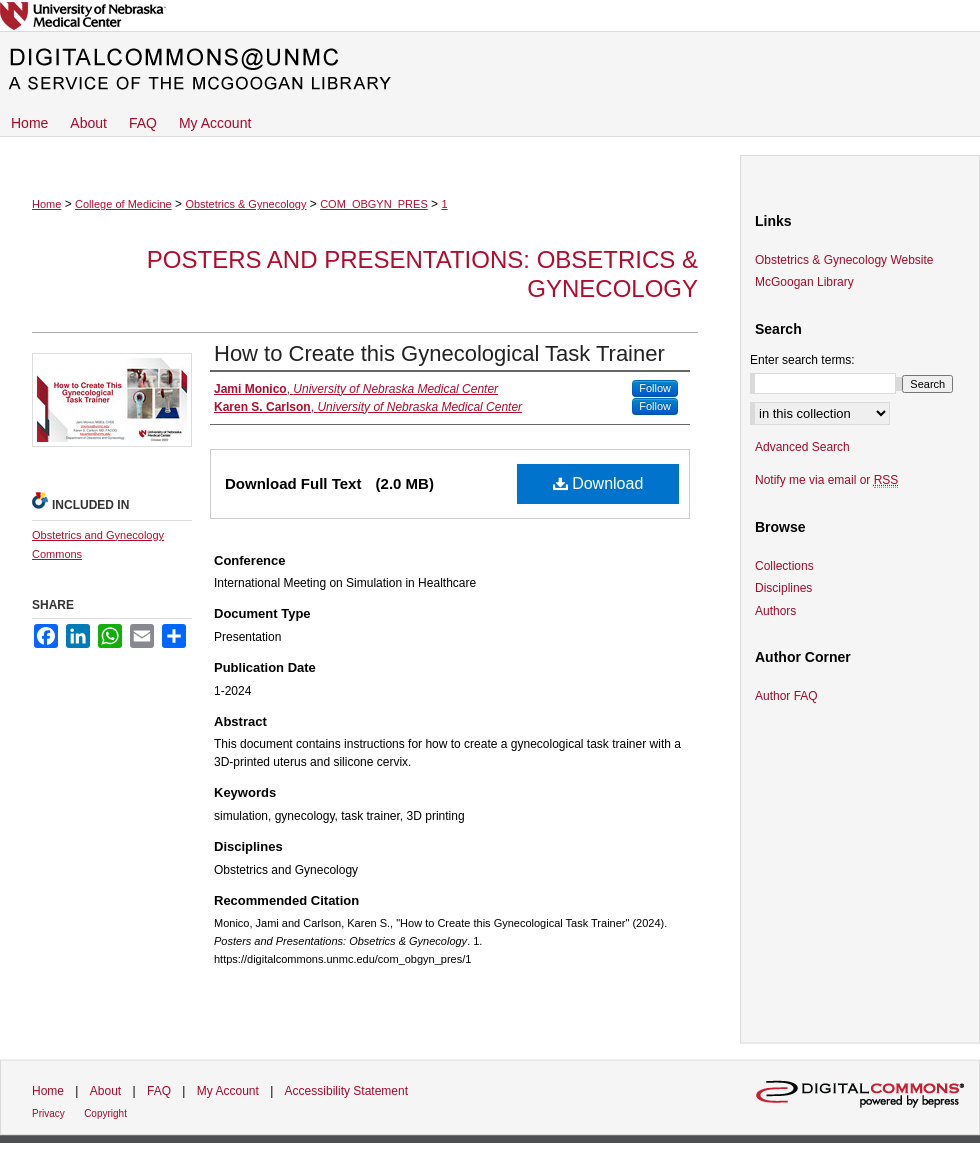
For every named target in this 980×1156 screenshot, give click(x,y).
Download (598, 483)
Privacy (48, 1113)
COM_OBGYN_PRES (374, 204)
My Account (228, 1091)
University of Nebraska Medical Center (490, 15)
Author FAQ (786, 696)
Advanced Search (802, 447)
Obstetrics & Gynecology (245, 204)
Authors (775, 611)
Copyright (105, 1113)
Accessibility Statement (346, 1091)
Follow (655, 388)
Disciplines (783, 588)
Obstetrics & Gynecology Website (844, 260)
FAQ (159, 1091)
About (105, 1091)
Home (46, 204)
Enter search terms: (802, 360)
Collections (784, 566)
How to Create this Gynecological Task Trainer (439, 353)
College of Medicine (123, 204)
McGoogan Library (804, 282)
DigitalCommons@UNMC (490, 70)
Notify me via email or (826, 480)
